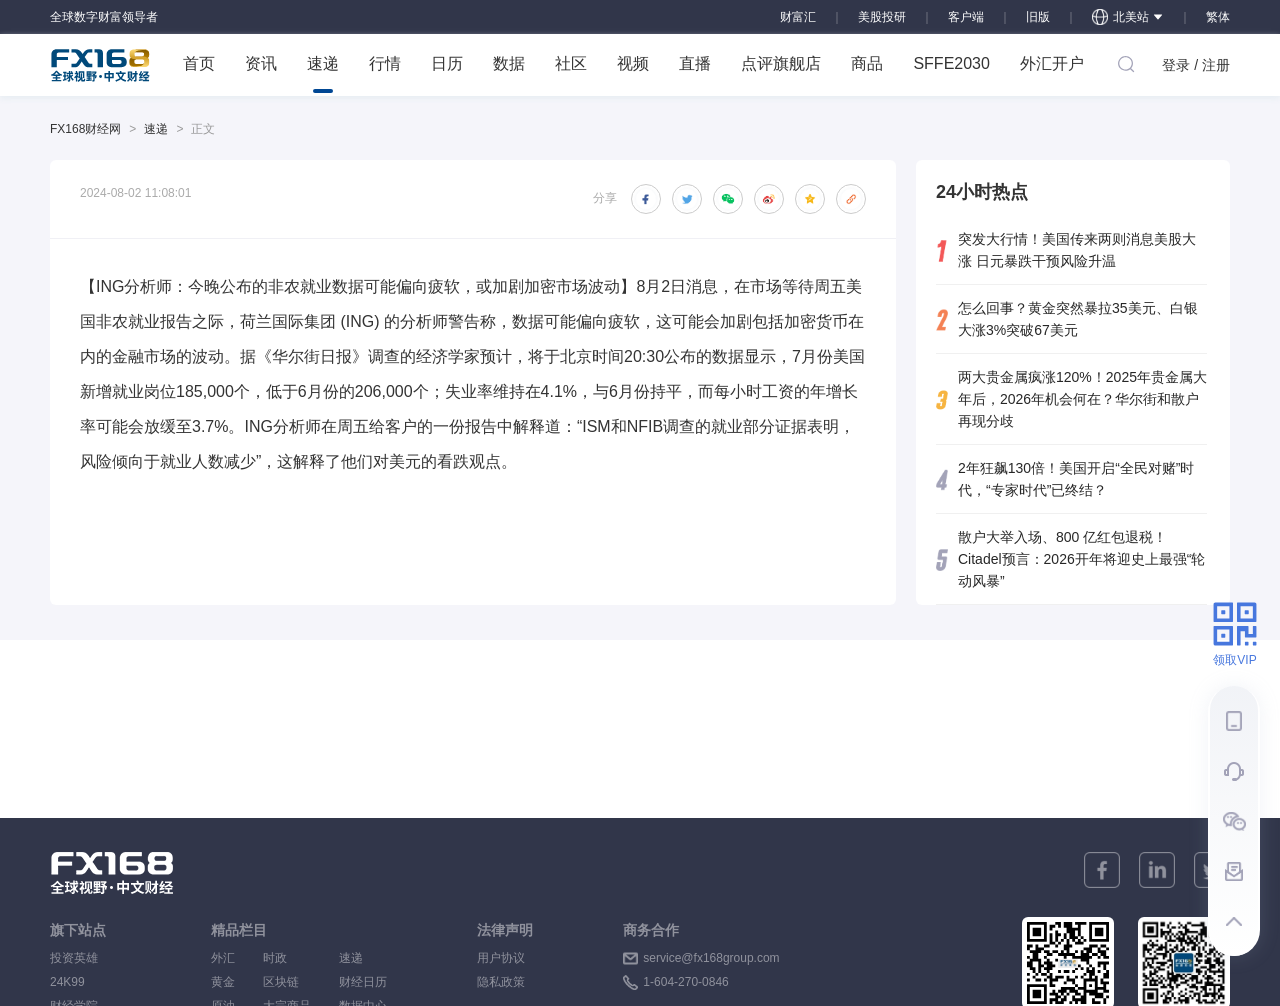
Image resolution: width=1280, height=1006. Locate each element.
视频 (633, 63)
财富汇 (798, 17)
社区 (571, 63)
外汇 (223, 958)
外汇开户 (1052, 63)
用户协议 (501, 958)
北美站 (1128, 17)
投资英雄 (74, 958)
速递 (323, 74)
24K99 (67, 982)
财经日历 (363, 982)
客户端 (966, 17)
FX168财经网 (85, 129)
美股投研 (882, 17)
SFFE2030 (951, 63)
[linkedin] (1157, 870)
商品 (867, 63)
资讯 (261, 63)
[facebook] (1102, 870)
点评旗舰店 (781, 63)
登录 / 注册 (1196, 65)
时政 (287, 958)
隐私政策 (501, 982)
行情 (385, 63)
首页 (199, 63)
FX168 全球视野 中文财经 (100, 65)
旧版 (1038, 17)
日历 (447, 63)
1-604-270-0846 (685, 982)
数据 (509, 63)
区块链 (287, 982)
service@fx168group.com (711, 958)
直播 (695, 63)
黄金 (223, 982)
